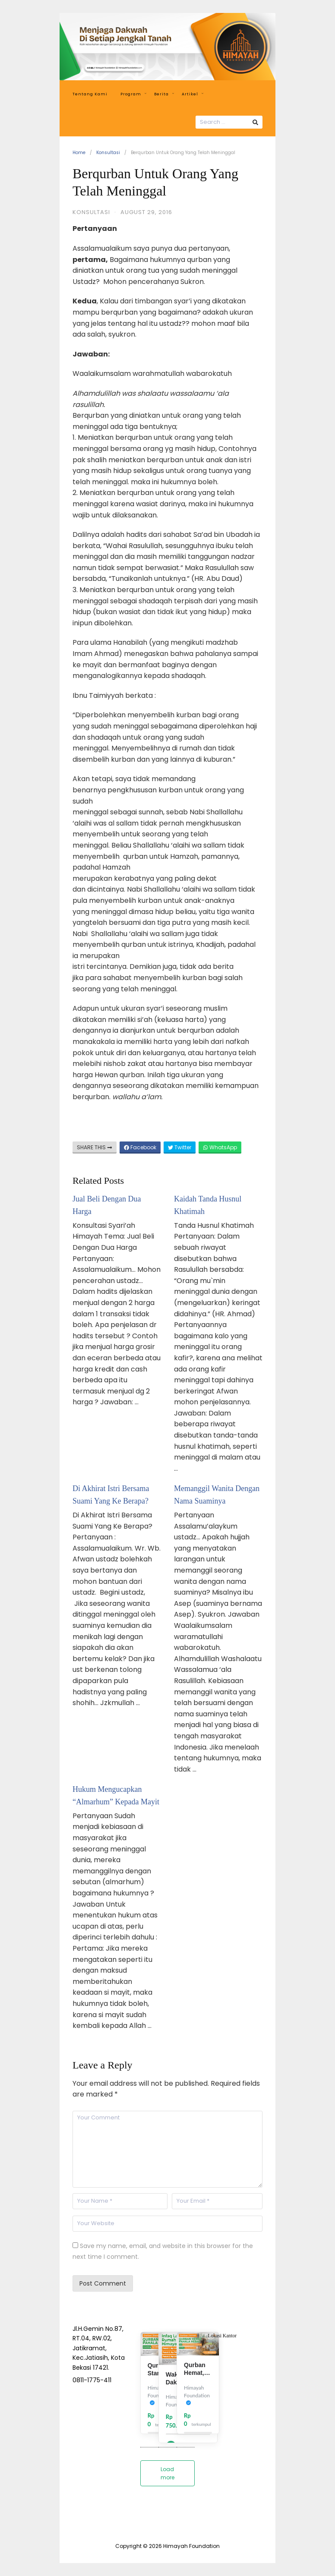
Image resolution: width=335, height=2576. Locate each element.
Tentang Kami (90, 94)
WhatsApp (220, 1147)
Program (133, 94)
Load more (167, 2473)
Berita (164, 94)
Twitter (179, 1147)
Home (79, 152)
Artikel (192, 94)
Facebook (140, 1147)
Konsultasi (108, 152)
